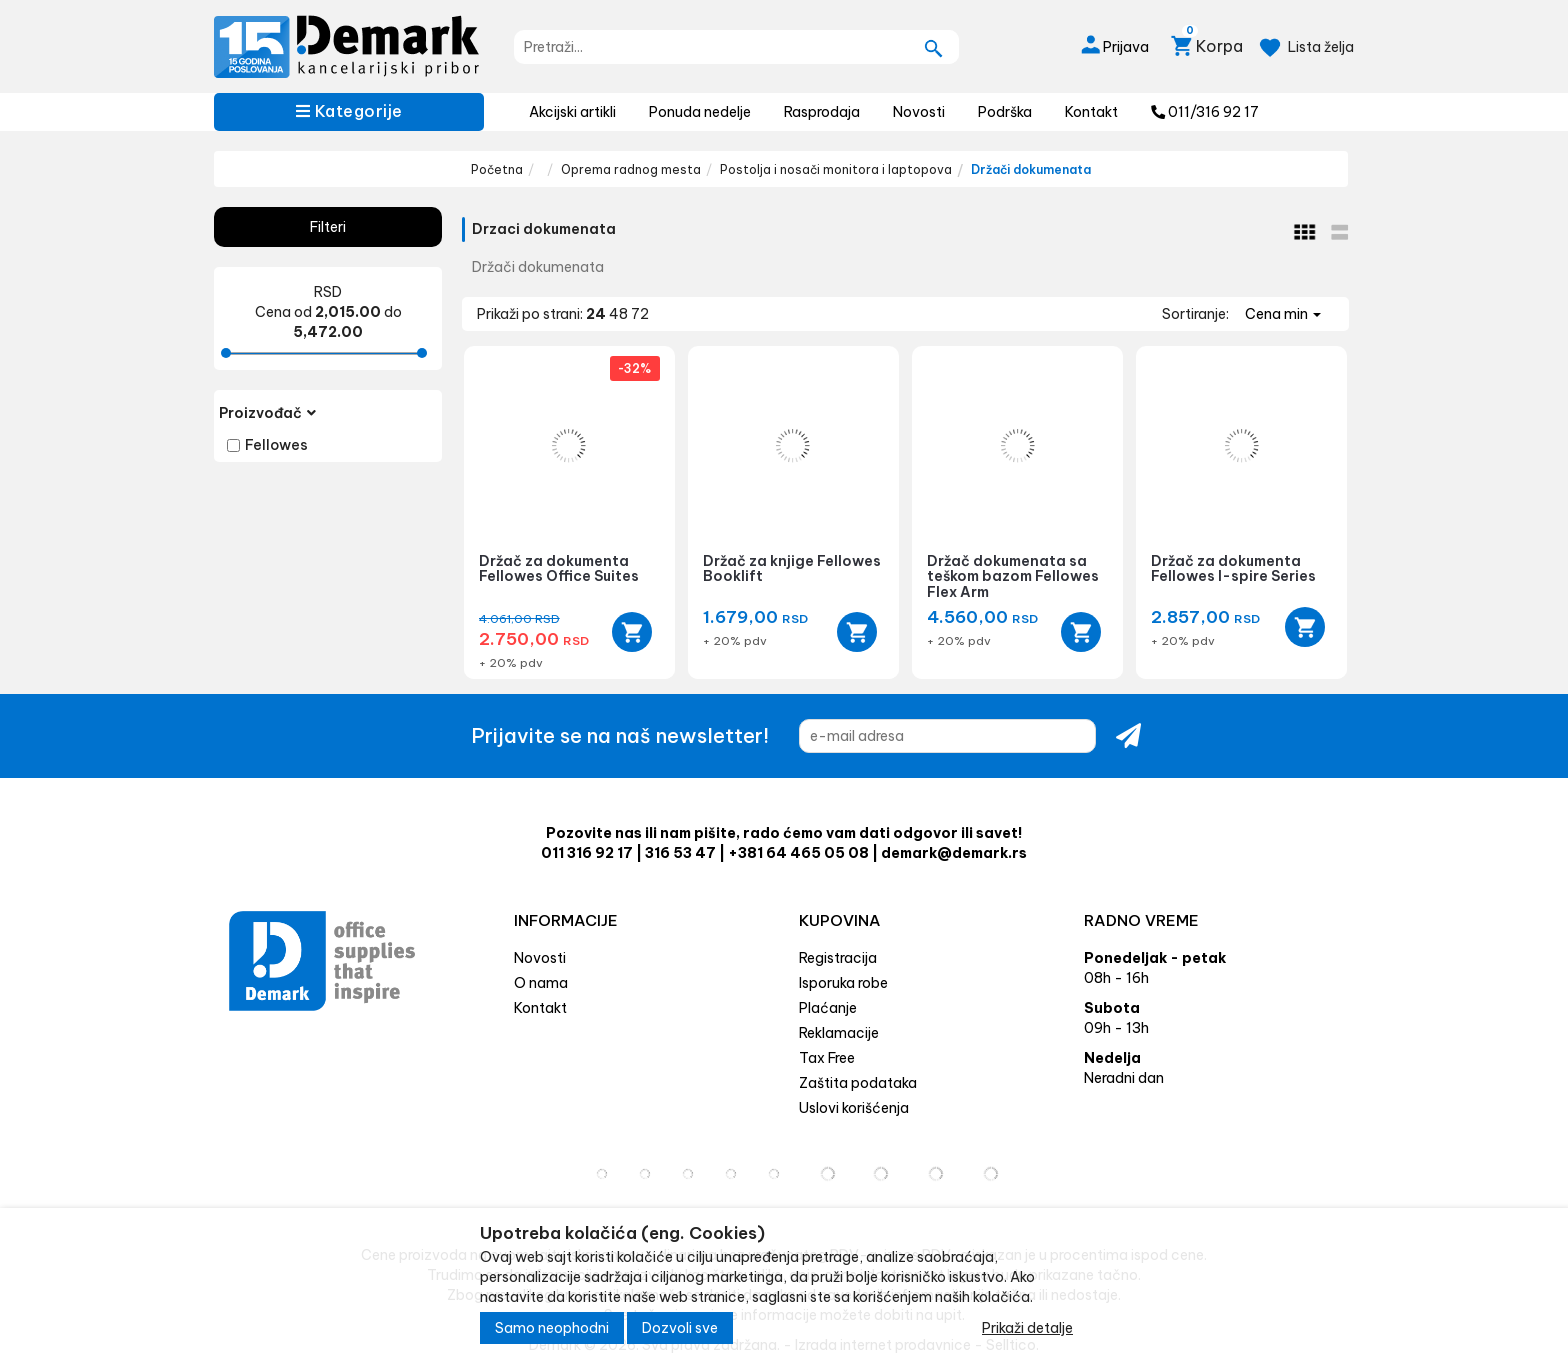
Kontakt (1091, 112)
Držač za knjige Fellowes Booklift (792, 568)
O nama (541, 983)
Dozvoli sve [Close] (680, 1328)
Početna (497, 169)
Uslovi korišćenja (854, 1108)
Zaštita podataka (858, 1083)
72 (640, 314)
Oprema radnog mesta (631, 169)
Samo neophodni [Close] (552, 1328)
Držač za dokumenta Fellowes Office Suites (559, 568)
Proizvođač (267, 413)
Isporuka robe (843, 983)
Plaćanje (828, 1008)
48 (620, 314)
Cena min (1283, 314)
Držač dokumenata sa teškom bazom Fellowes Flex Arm (1013, 576)
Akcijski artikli (572, 112)
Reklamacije (839, 1033)
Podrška (1005, 112)
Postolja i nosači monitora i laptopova (836, 169)
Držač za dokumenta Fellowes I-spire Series (1233, 568)
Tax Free (827, 1058)
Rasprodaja (822, 112)
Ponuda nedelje (700, 112)
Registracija (838, 958)
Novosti (919, 112)
